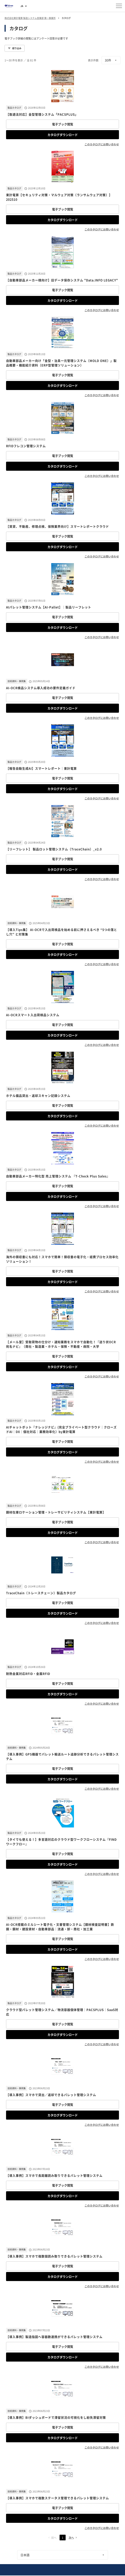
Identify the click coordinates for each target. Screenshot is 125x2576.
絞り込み (14, 48)
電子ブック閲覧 (62, 124)
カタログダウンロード (62, 134)
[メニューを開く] (119, 5)
